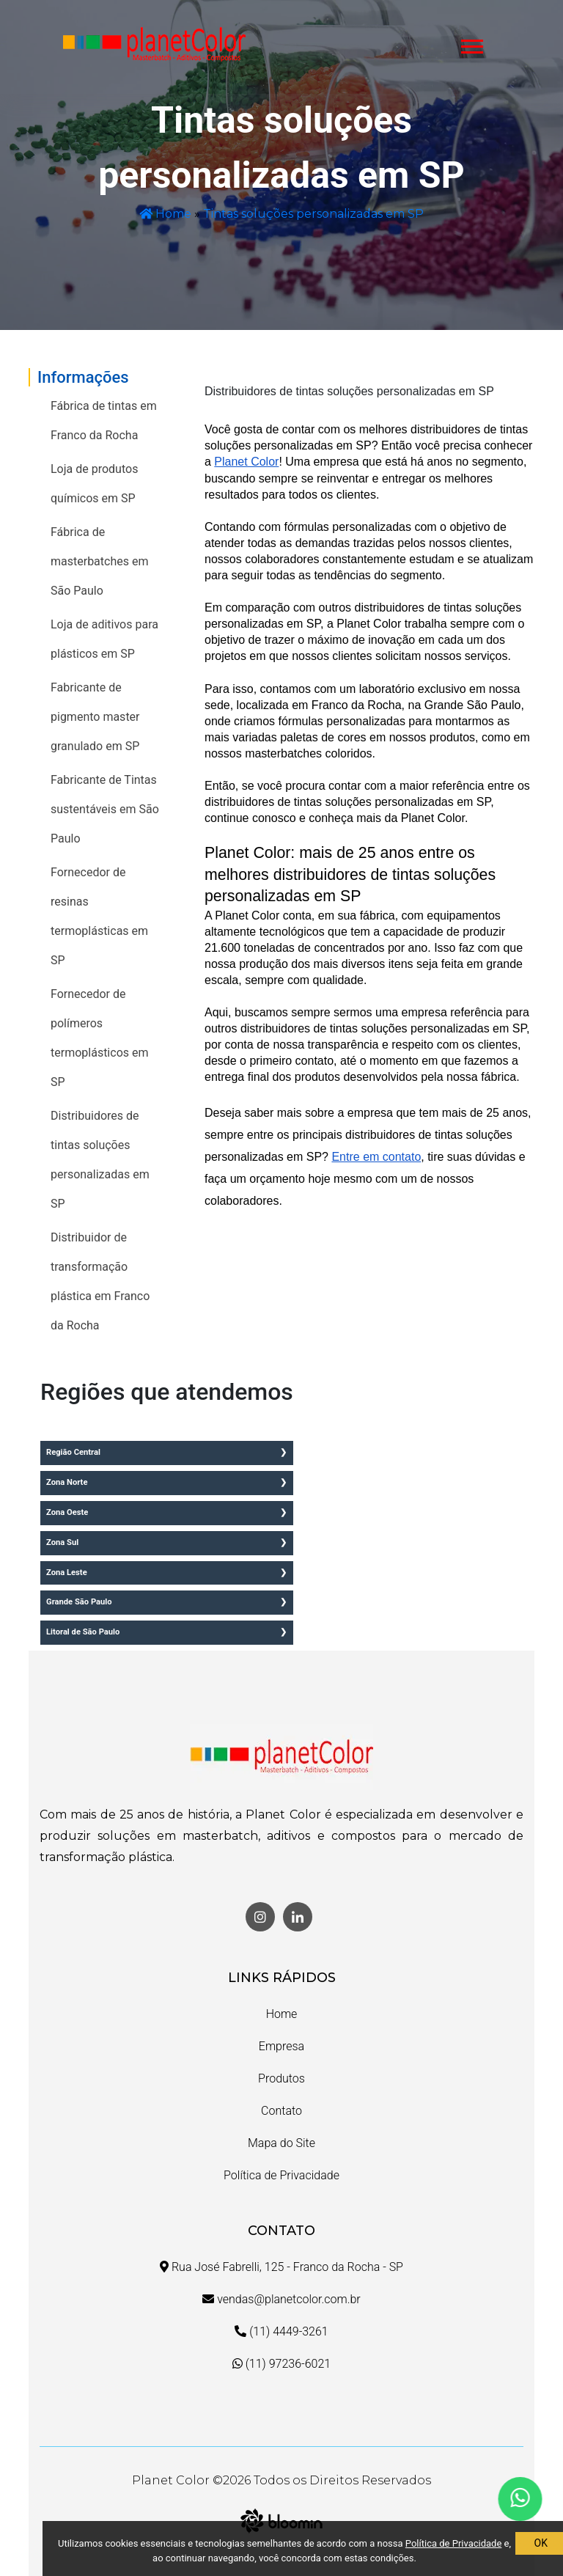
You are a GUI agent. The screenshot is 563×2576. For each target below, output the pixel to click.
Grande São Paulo (79, 1602)
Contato (281, 2111)
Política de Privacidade (281, 2175)
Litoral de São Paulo (82, 1632)
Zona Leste (66, 1572)
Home (165, 214)
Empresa (281, 2046)
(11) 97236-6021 (281, 2364)
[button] (471, 44)
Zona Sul (62, 1542)
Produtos (281, 2078)
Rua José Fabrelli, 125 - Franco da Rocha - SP (281, 2267)
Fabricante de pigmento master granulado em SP (95, 716)
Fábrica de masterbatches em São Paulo (99, 561)
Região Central (73, 1452)
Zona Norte (66, 1482)
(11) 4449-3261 (281, 2331)
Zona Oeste (67, 1512)
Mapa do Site (281, 2143)
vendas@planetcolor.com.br (281, 2299)
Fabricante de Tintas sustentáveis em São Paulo (105, 809)
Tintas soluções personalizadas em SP (313, 214)
